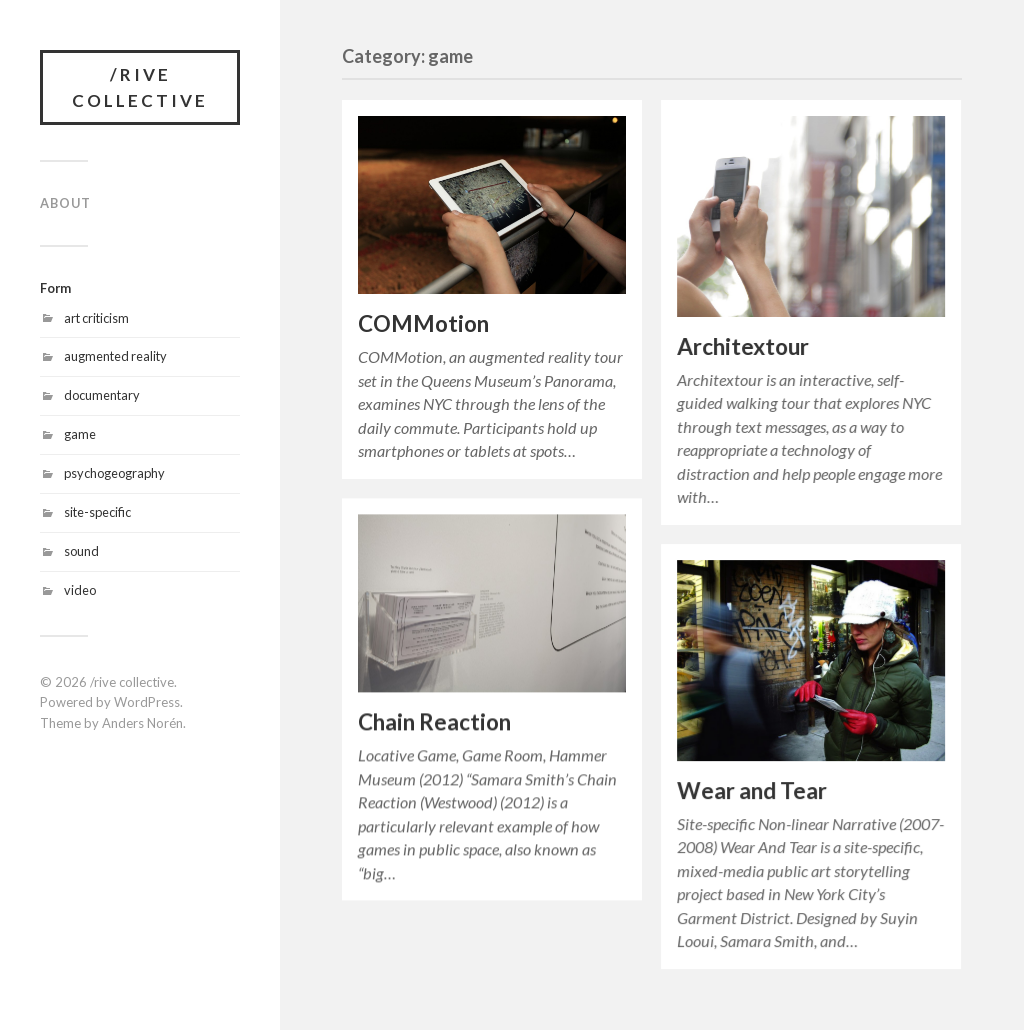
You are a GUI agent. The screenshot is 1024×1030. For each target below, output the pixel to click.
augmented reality (115, 356)
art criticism (96, 318)
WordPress (147, 702)
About (65, 203)
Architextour (743, 346)
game (80, 434)
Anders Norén (142, 723)
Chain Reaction (434, 721)
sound (81, 551)
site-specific (97, 512)
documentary (102, 395)
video (80, 590)
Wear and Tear (752, 790)
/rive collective (140, 87)
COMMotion (423, 323)
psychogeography (114, 473)
